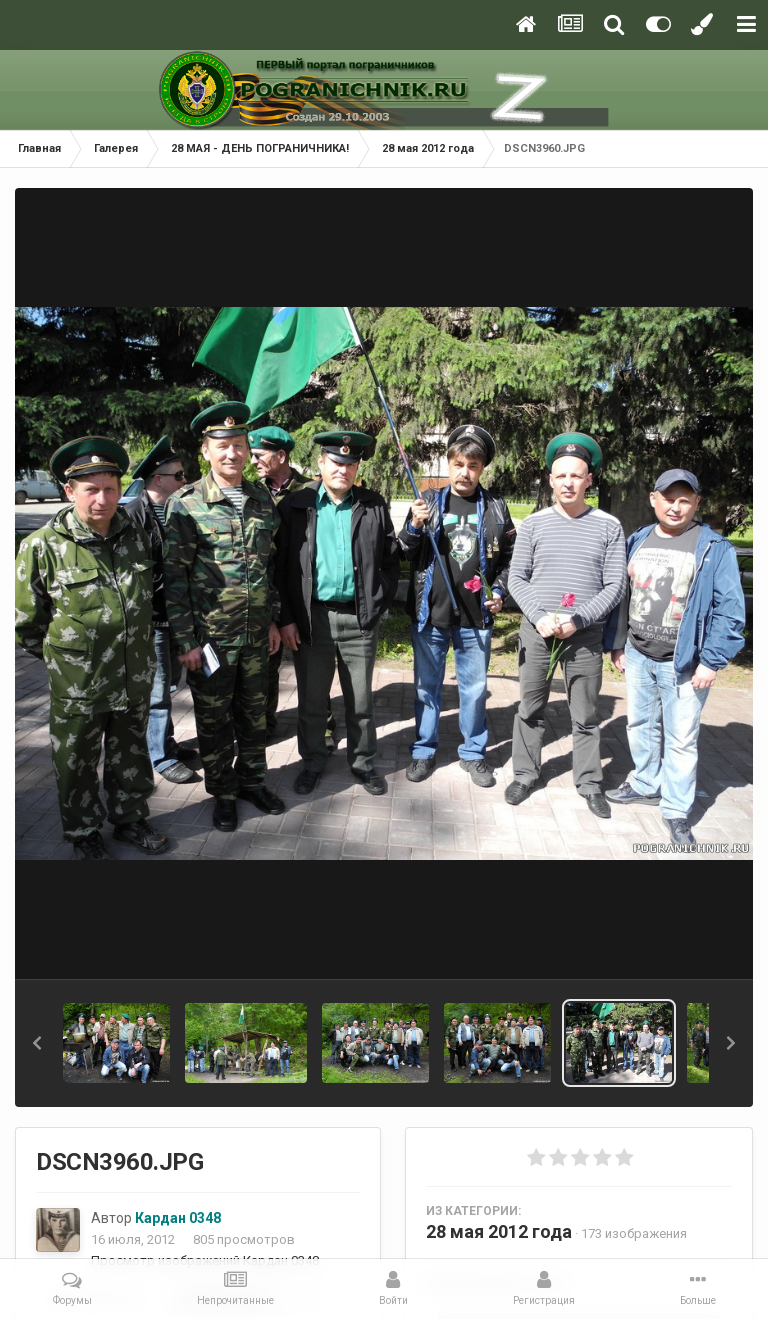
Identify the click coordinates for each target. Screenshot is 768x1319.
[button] (37, 1043)
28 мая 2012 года (499, 1231)
